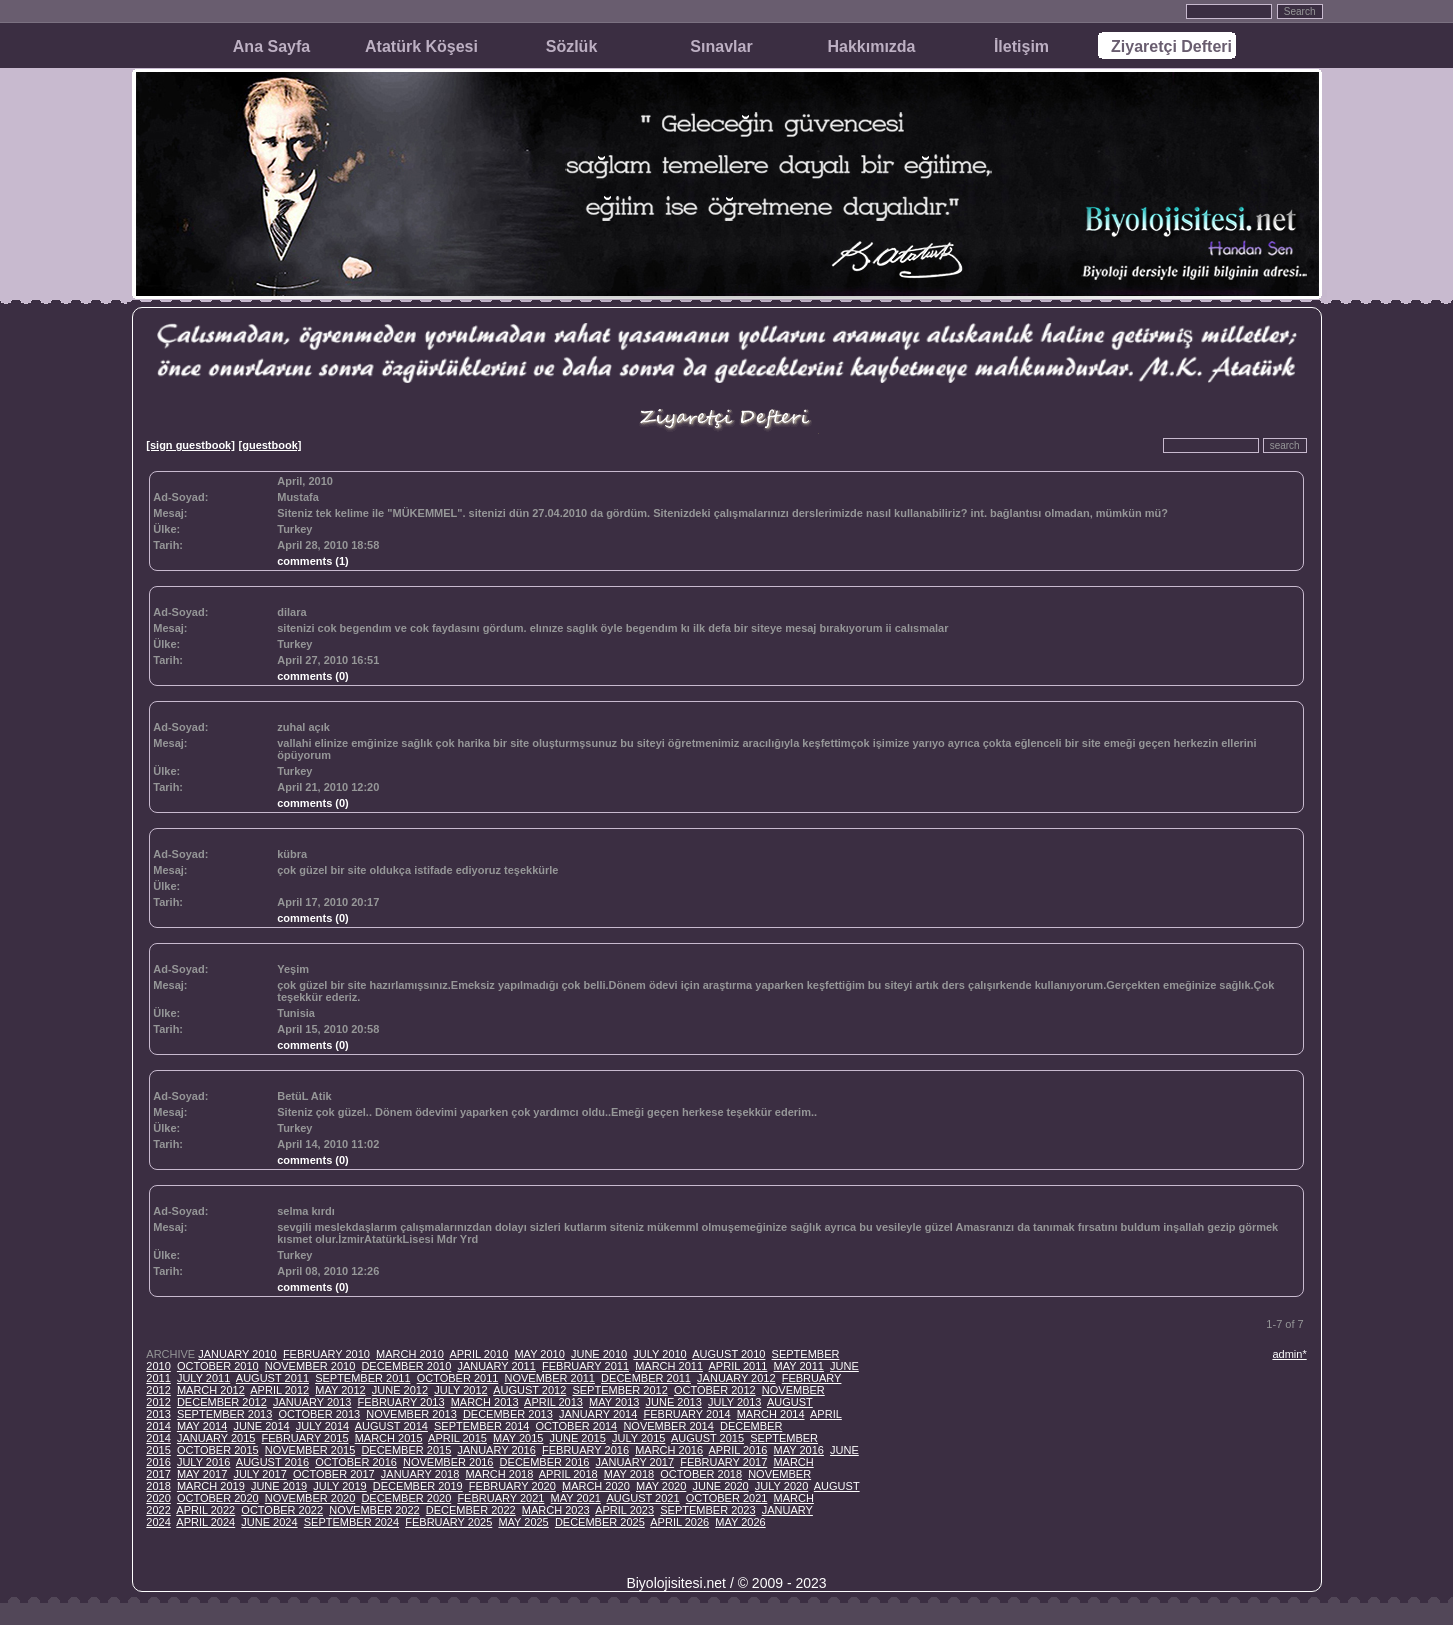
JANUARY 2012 (736, 1378)
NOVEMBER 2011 (550, 1378)
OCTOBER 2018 (701, 1474)
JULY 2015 (638, 1438)
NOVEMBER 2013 (411, 1414)
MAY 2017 (202, 1474)
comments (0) (313, 676)
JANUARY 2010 (237, 1354)
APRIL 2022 (205, 1510)
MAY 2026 (740, 1522)
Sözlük (572, 46)
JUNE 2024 (269, 1522)
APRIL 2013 (553, 1402)
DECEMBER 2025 (600, 1522)
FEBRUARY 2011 (585, 1366)
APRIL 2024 (205, 1522)
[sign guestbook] (190, 445)
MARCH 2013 (485, 1402)
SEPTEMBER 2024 (351, 1522)
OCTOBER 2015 (218, 1450)
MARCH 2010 (410, 1354)
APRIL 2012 (279, 1390)
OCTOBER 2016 (356, 1462)
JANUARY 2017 (635, 1462)
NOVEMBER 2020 (310, 1498)
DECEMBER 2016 (545, 1462)
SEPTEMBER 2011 (362, 1378)
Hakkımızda (871, 46)
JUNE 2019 (279, 1486)
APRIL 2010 (478, 1354)
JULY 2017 (259, 1474)
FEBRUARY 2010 (326, 1354)
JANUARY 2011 (496, 1366)
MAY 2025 (523, 1522)
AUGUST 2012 (529, 1390)
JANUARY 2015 (216, 1438)
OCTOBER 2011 (458, 1378)
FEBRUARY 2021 (500, 1498)
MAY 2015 (518, 1438)
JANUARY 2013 (312, 1402)
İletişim (1021, 46)
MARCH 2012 (211, 1390)
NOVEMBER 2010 (310, 1366)
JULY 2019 (339, 1486)
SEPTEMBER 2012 (619, 1390)
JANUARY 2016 (496, 1450)
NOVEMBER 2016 (448, 1462)
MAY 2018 (629, 1474)
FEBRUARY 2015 (305, 1438)
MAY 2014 (202, 1426)
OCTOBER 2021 (727, 1498)
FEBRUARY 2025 (448, 1522)
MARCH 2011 (669, 1366)
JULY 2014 (322, 1426)
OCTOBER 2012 (715, 1390)
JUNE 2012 (400, 1390)
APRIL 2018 (568, 1474)
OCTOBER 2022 (282, 1510)
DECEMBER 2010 (406, 1366)
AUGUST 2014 (391, 1426)
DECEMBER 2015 (406, 1450)
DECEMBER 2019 (418, 1486)
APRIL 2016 (738, 1450)
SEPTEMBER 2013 (224, 1414)
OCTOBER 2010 (218, 1366)
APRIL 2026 (679, 1522)
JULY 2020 (781, 1486)
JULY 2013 (734, 1402)
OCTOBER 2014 (577, 1426)
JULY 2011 (203, 1378)
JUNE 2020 (720, 1486)
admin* (1289, 1354)
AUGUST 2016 (272, 1462)
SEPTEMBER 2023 (707, 1510)
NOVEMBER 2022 (374, 1510)
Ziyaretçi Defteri (1171, 46)
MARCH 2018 (499, 1474)
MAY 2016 (799, 1450)
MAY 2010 (539, 1354)
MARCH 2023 (556, 1510)
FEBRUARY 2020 (512, 1486)
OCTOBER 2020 (218, 1498)
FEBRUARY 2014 (686, 1414)
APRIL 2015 (457, 1438)
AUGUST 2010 (728, 1354)
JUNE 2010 (599, 1354)
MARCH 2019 (211, 1486)
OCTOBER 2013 (319, 1414)
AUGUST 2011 (272, 1378)
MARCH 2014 (771, 1414)
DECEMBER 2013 (508, 1414)
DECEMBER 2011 (646, 1378)
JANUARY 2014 (598, 1414)
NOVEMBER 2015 (310, 1450)
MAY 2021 (576, 1498)
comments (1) (313, 561)
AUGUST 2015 (707, 1438)
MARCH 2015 (389, 1438)
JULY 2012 (460, 1390)
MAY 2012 (340, 1390)
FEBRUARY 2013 (401, 1402)
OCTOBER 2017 (334, 1474)
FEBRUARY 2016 (585, 1450)
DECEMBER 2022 (471, 1510)
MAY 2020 (661, 1486)
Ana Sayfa (271, 46)
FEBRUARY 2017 (723, 1462)
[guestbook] (270, 445)
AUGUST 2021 (642, 1498)
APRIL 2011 (738, 1366)
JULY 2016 (203, 1462)
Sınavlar (721, 46)
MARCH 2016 (669, 1450)
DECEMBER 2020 (406, 1498)
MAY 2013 (614, 1402)
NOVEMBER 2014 (668, 1426)
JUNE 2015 (578, 1438)
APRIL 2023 (624, 1510)
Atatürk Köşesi (421, 46)
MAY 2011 (799, 1366)
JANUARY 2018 (420, 1474)
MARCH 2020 (596, 1486)
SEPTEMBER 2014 (481, 1426)
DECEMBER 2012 (222, 1402)
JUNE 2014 (261, 1426)
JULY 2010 (659, 1354)
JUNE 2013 (674, 1402)
